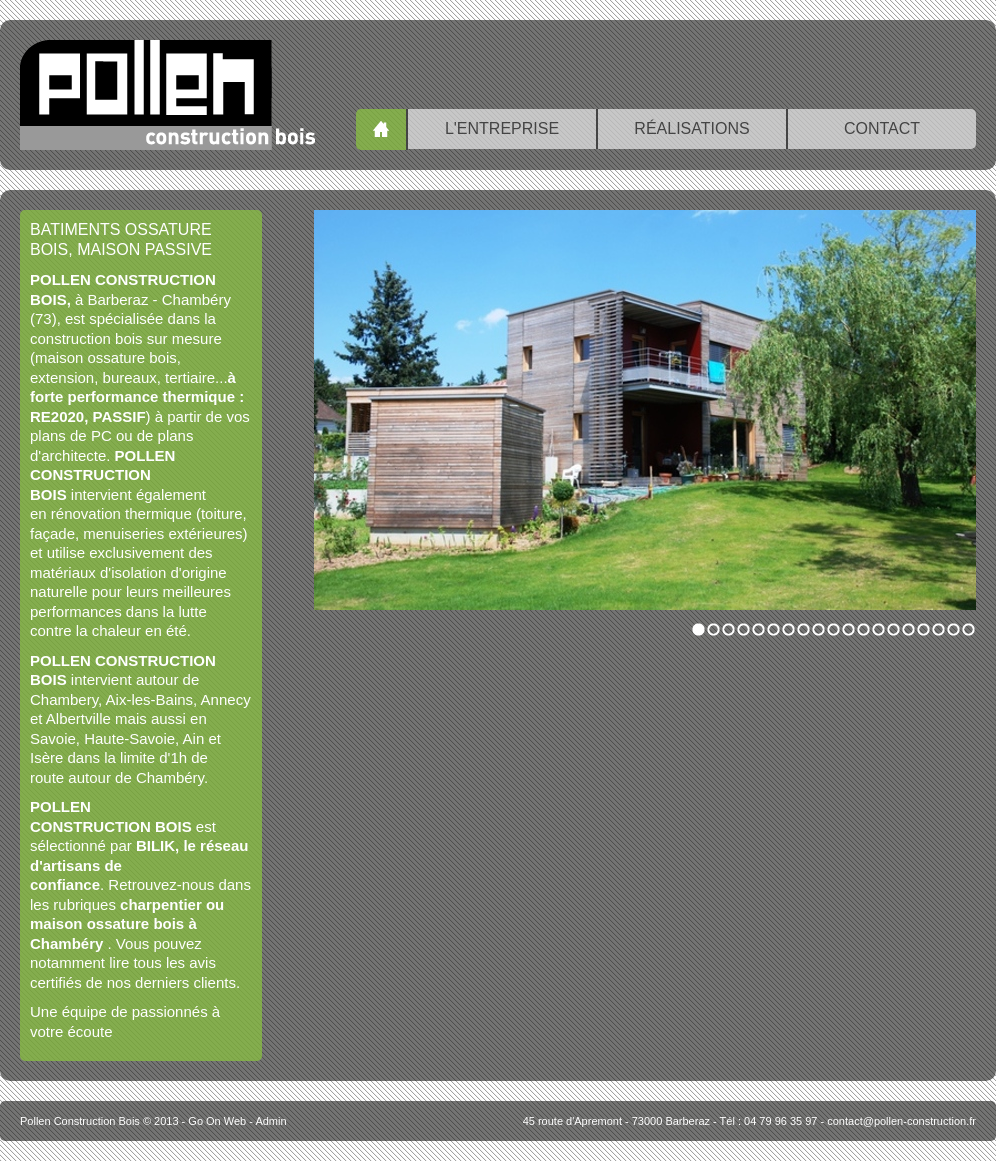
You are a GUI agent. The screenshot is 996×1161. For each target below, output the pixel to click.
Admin (270, 1121)
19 (968, 629)
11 (848, 629)
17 (938, 629)
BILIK (155, 845)
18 (953, 629)
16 (923, 629)
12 (863, 629)
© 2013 (99, 1121)
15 (908, 629)
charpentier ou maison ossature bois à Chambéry (127, 924)
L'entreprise (502, 128)
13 (878, 629)
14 (893, 629)
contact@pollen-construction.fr (901, 1121)
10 (833, 629)
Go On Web (217, 1121)
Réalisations (691, 128)
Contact (882, 128)
